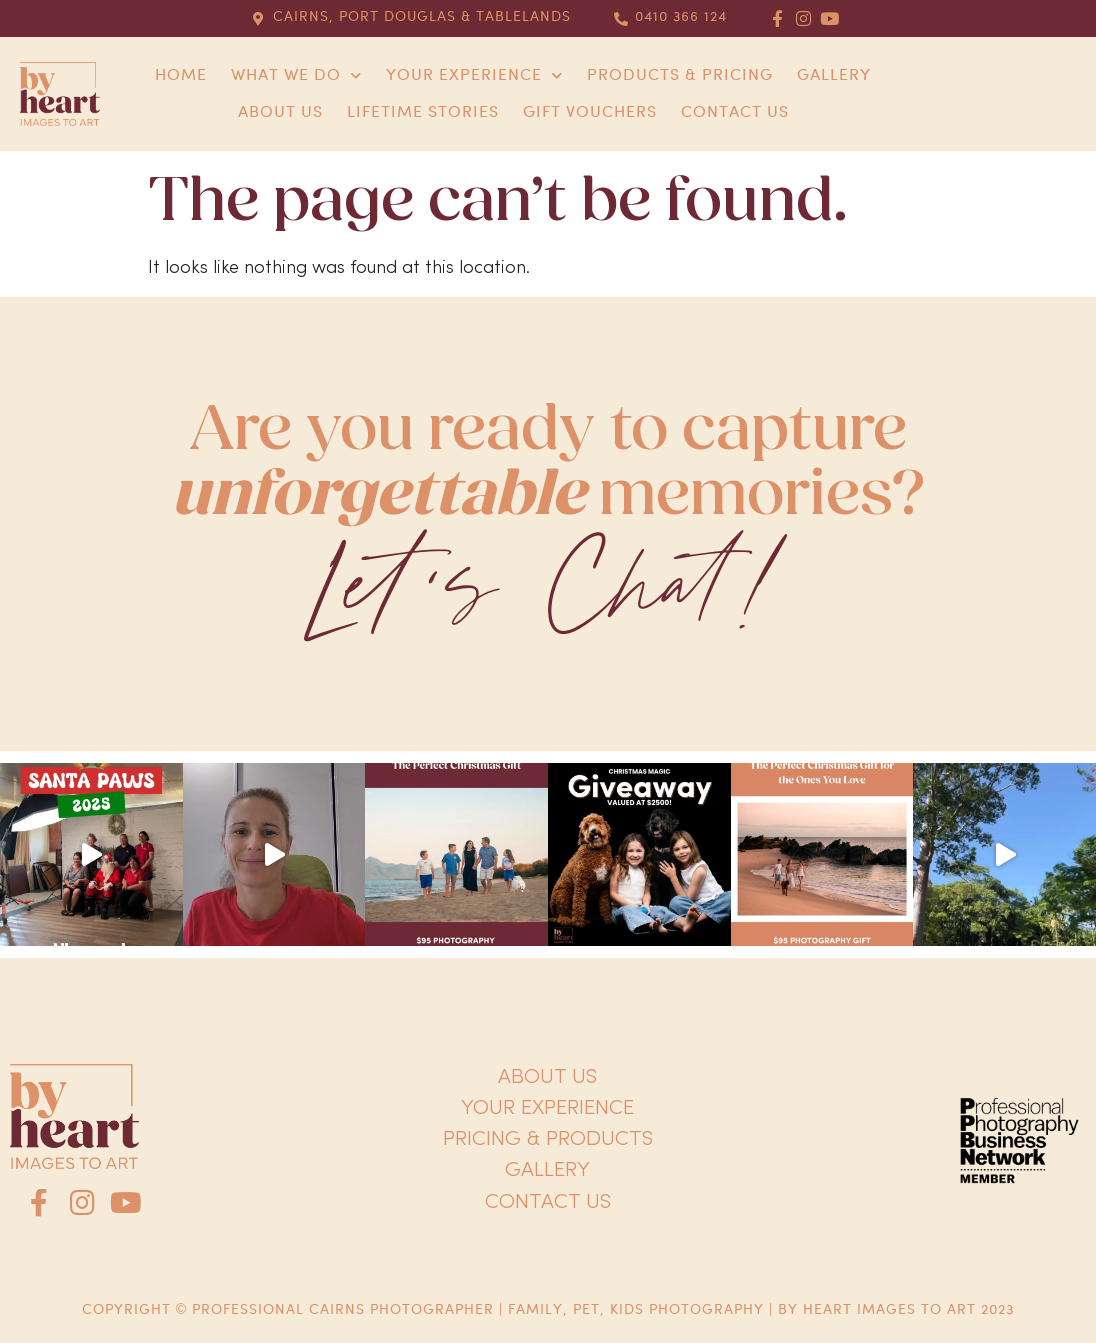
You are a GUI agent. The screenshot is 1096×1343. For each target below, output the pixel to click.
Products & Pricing (680, 75)
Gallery (834, 75)
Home (181, 75)
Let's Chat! (548, 589)
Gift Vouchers (590, 112)
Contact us (735, 112)
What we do (296, 75)
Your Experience (474, 75)
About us (280, 112)
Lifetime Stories (423, 112)
